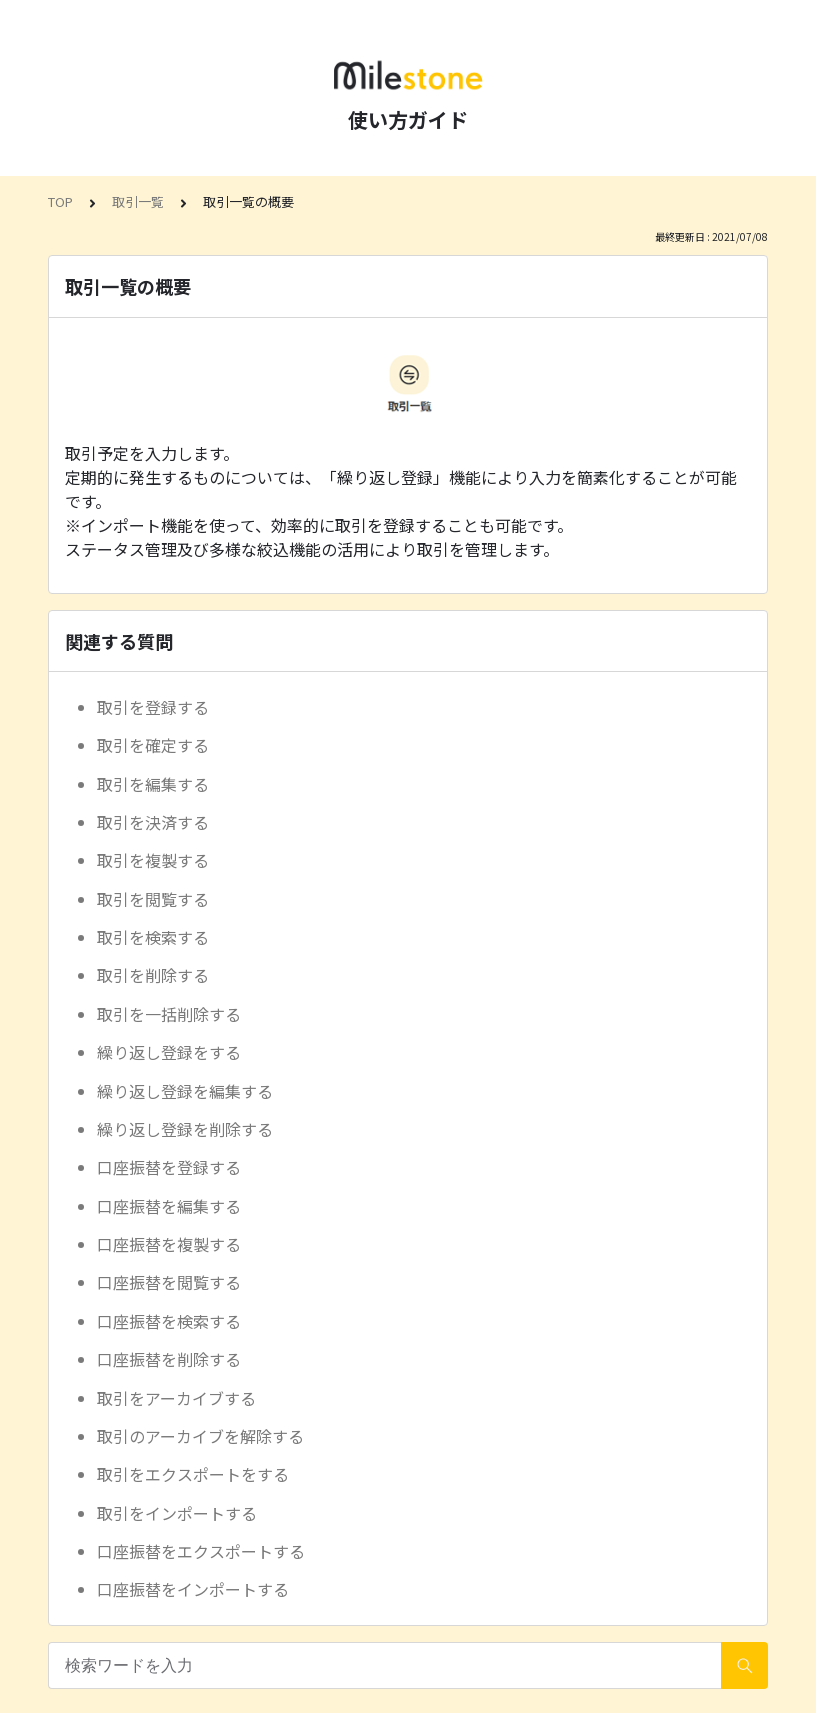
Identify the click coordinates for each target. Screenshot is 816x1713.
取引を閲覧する (153, 899)
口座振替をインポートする (193, 1589)
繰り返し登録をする (169, 1052)
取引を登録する (153, 707)
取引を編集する (153, 784)
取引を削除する (153, 975)
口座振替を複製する (169, 1244)
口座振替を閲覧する (169, 1282)
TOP (60, 201)
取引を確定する (153, 745)
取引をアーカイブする (176, 1398)
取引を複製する (153, 860)
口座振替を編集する (169, 1206)
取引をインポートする (177, 1513)
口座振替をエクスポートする (201, 1551)
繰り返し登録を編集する (185, 1091)
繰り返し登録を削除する (185, 1129)
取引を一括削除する (169, 1014)
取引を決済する (153, 822)
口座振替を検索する (169, 1321)
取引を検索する (153, 937)
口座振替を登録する (169, 1167)
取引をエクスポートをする (193, 1474)
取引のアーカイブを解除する (200, 1436)
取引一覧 (138, 201)
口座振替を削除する (169, 1359)
